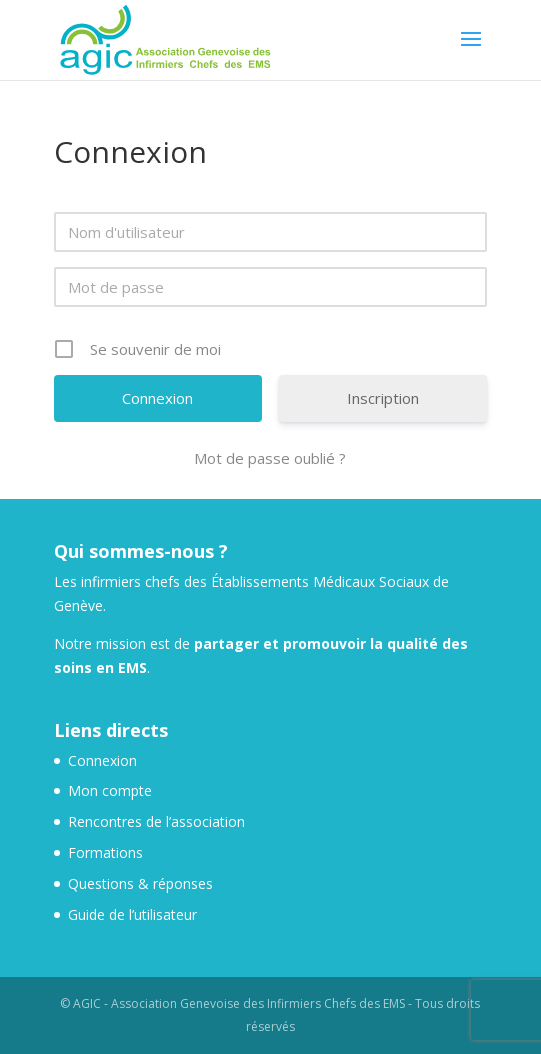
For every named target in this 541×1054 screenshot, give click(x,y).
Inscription (383, 398)
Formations (105, 852)
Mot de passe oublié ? (270, 458)
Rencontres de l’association (156, 821)
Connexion (102, 760)
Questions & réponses (140, 883)
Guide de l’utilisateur (132, 914)
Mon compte (110, 790)
